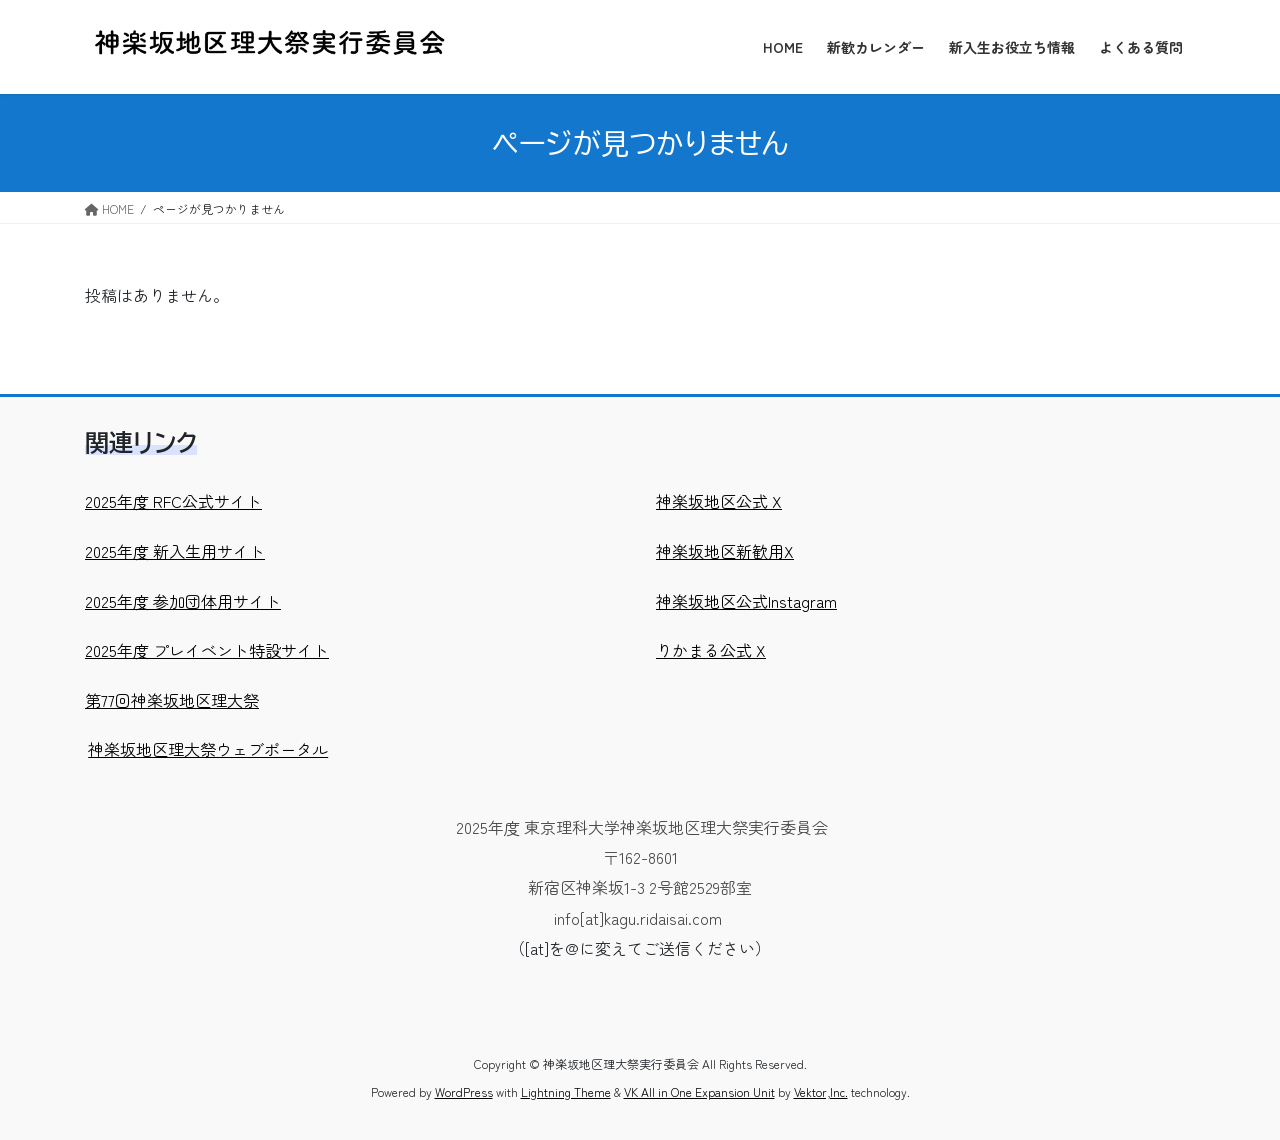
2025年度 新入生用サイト (175, 551)
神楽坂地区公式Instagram (746, 601)
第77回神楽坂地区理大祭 (172, 700)
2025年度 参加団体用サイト (183, 601)
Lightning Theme (566, 1091)
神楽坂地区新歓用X (725, 551)
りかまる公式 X (711, 650)
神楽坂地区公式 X (719, 501)
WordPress (464, 1091)
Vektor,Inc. (821, 1091)
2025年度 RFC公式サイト (173, 501)
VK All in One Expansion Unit (699, 1091)
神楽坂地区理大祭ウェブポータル (208, 749)
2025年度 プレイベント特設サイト (207, 650)
